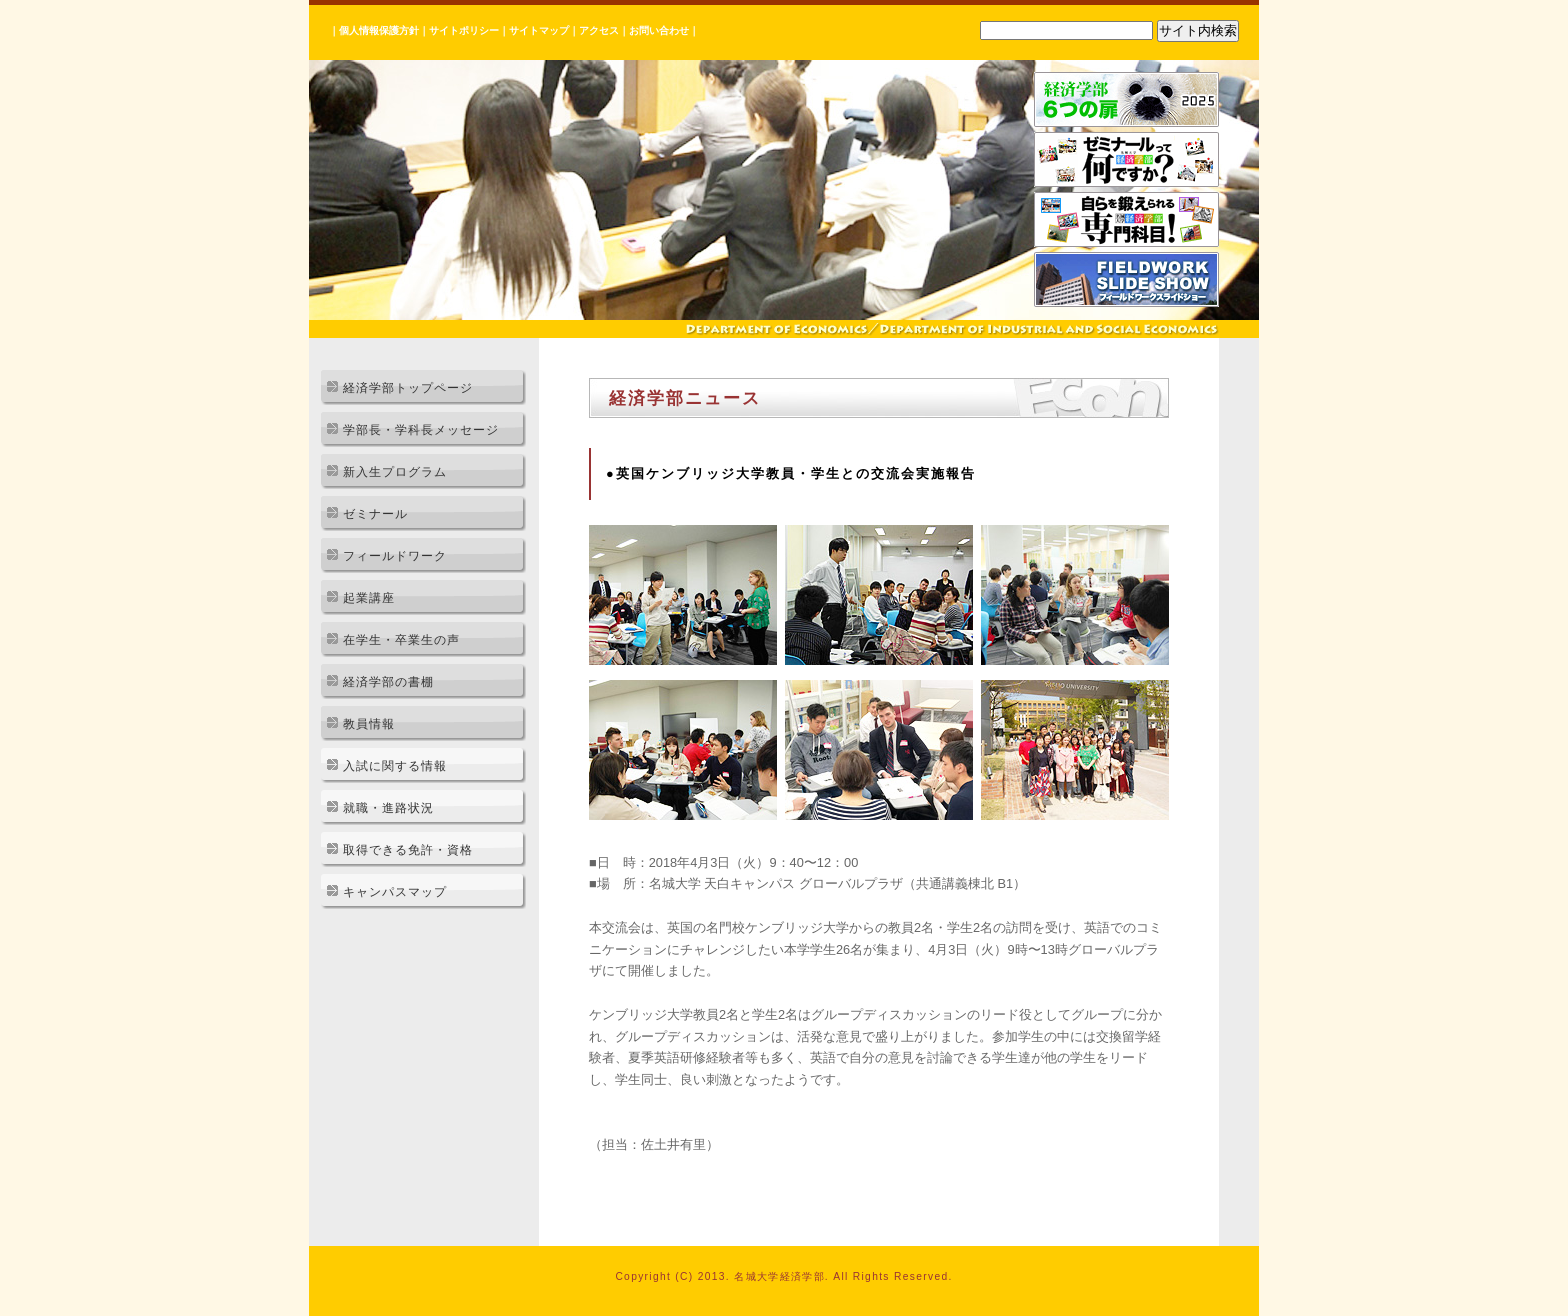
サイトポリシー (464, 30)
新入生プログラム (395, 472)
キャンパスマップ (395, 892)
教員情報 (369, 724)
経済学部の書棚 (388, 682)
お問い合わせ (659, 30)
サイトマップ (539, 30)
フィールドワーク (395, 556)
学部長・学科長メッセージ (421, 430)
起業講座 (369, 598)
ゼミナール (375, 514)
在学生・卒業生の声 (401, 640)
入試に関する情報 (395, 766)
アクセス (599, 30)
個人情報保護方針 (379, 30)
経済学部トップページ (408, 388)
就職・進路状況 (388, 808)
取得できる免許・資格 (408, 850)
